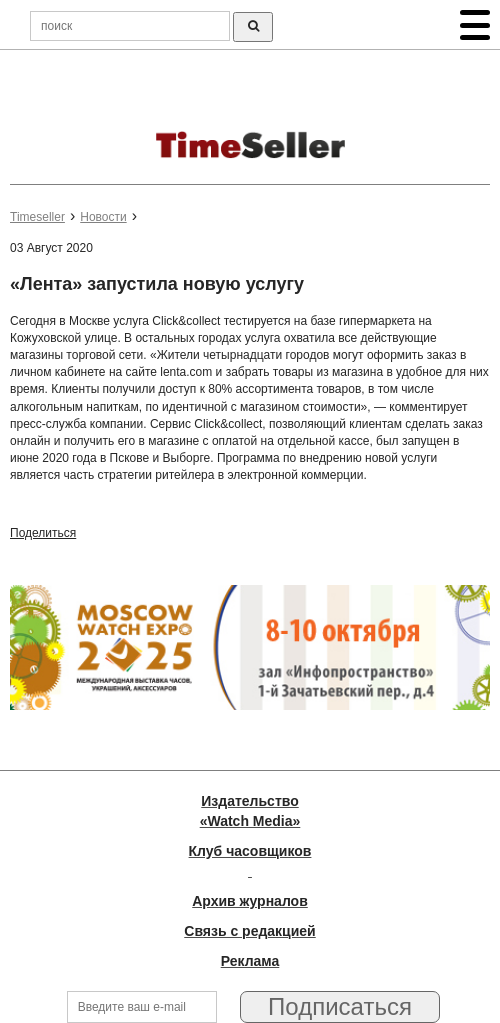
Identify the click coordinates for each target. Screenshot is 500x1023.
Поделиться (43, 533)
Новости (103, 217)
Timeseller (37, 217)
